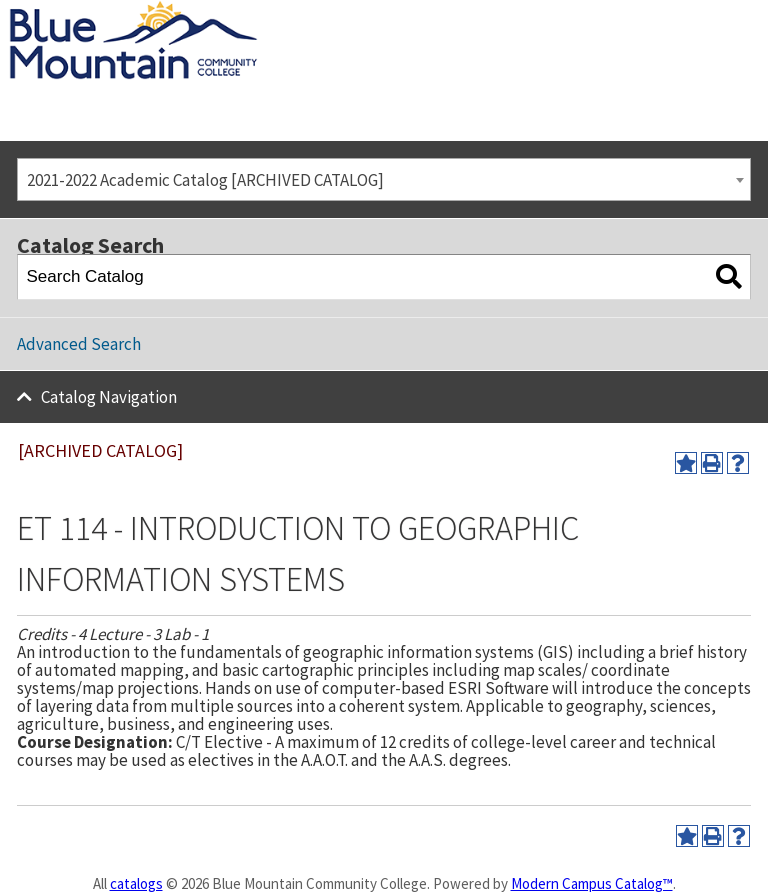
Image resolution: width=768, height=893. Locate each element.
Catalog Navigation (109, 397)
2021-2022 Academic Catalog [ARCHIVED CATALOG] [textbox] (205, 180)
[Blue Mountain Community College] (133, 13)
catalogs (136, 883)
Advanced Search (79, 344)
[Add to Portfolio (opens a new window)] (686, 463)
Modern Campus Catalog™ (592, 883)
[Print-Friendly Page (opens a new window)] (712, 463)
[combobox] (384, 179)
